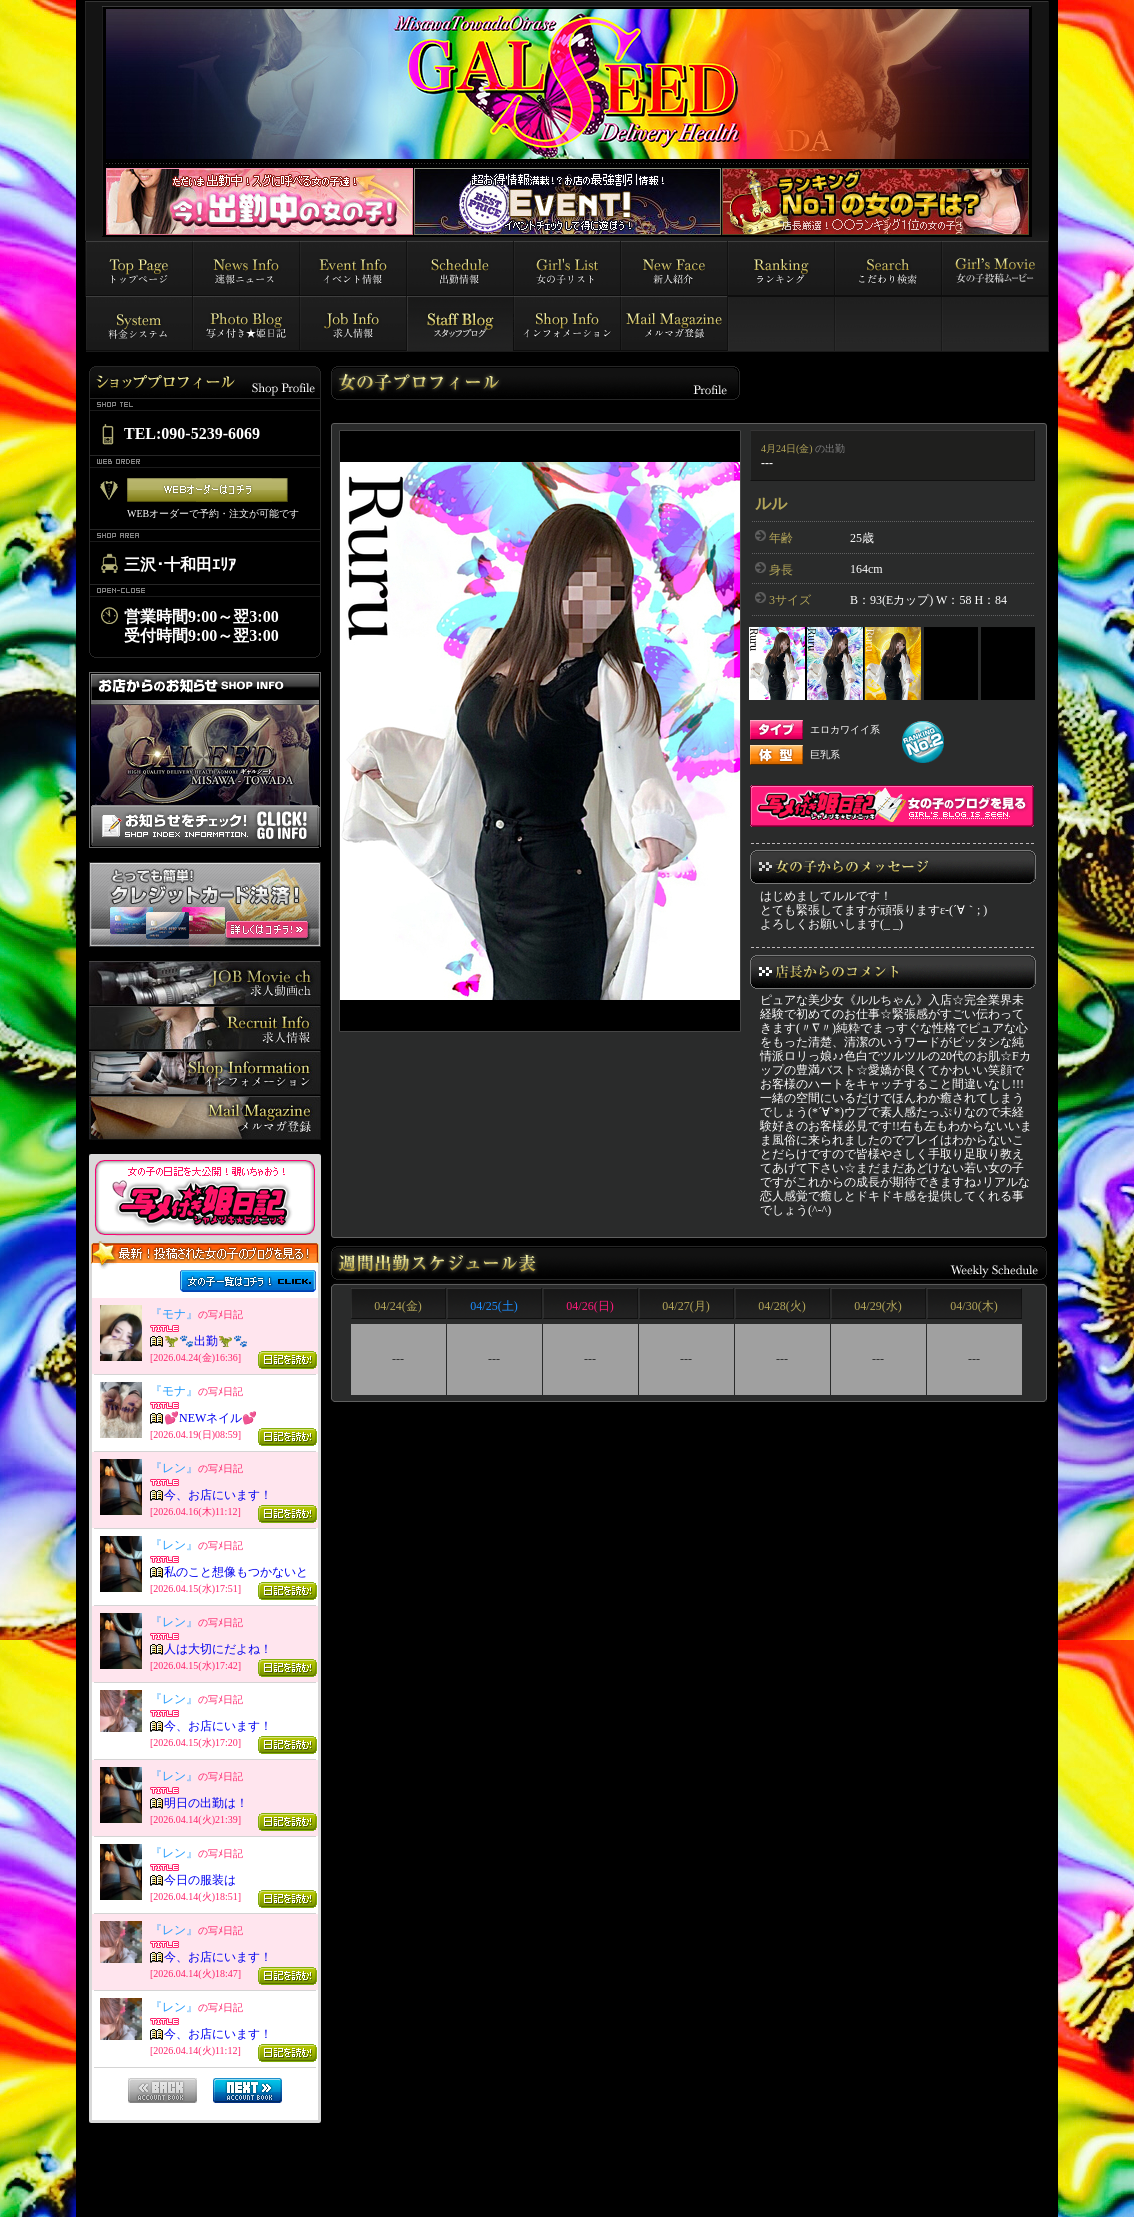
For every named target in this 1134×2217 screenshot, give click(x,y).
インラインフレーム (205, 1695)
